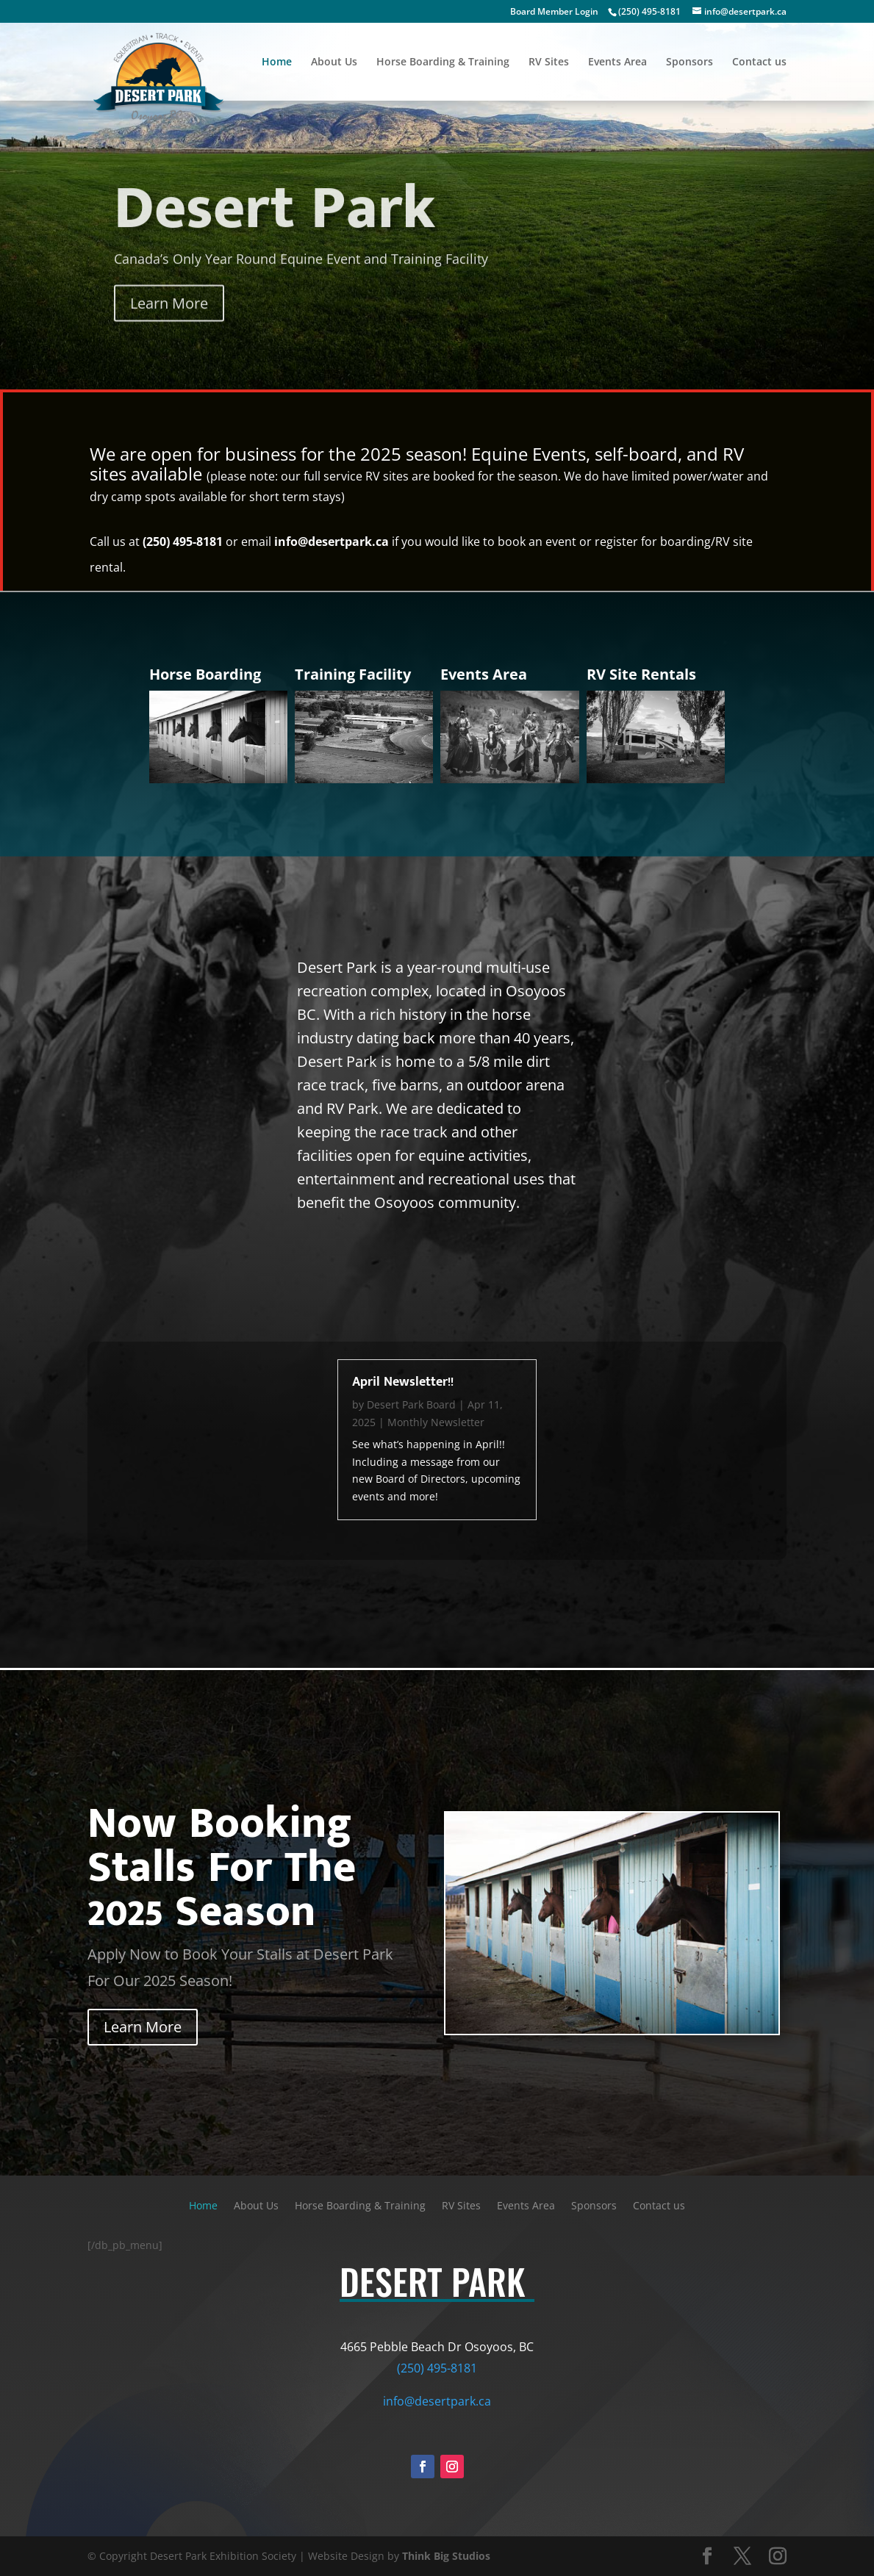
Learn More (169, 322)
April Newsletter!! (403, 1382)
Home (277, 62)
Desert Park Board (411, 1404)
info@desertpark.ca (331, 541)
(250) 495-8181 (649, 11)
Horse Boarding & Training (442, 62)
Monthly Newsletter (435, 1422)
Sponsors (689, 62)
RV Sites (549, 62)
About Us (334, 62)
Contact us (759, 62)
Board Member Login (554, 11)
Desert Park (274, 227)
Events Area (617, 62)
